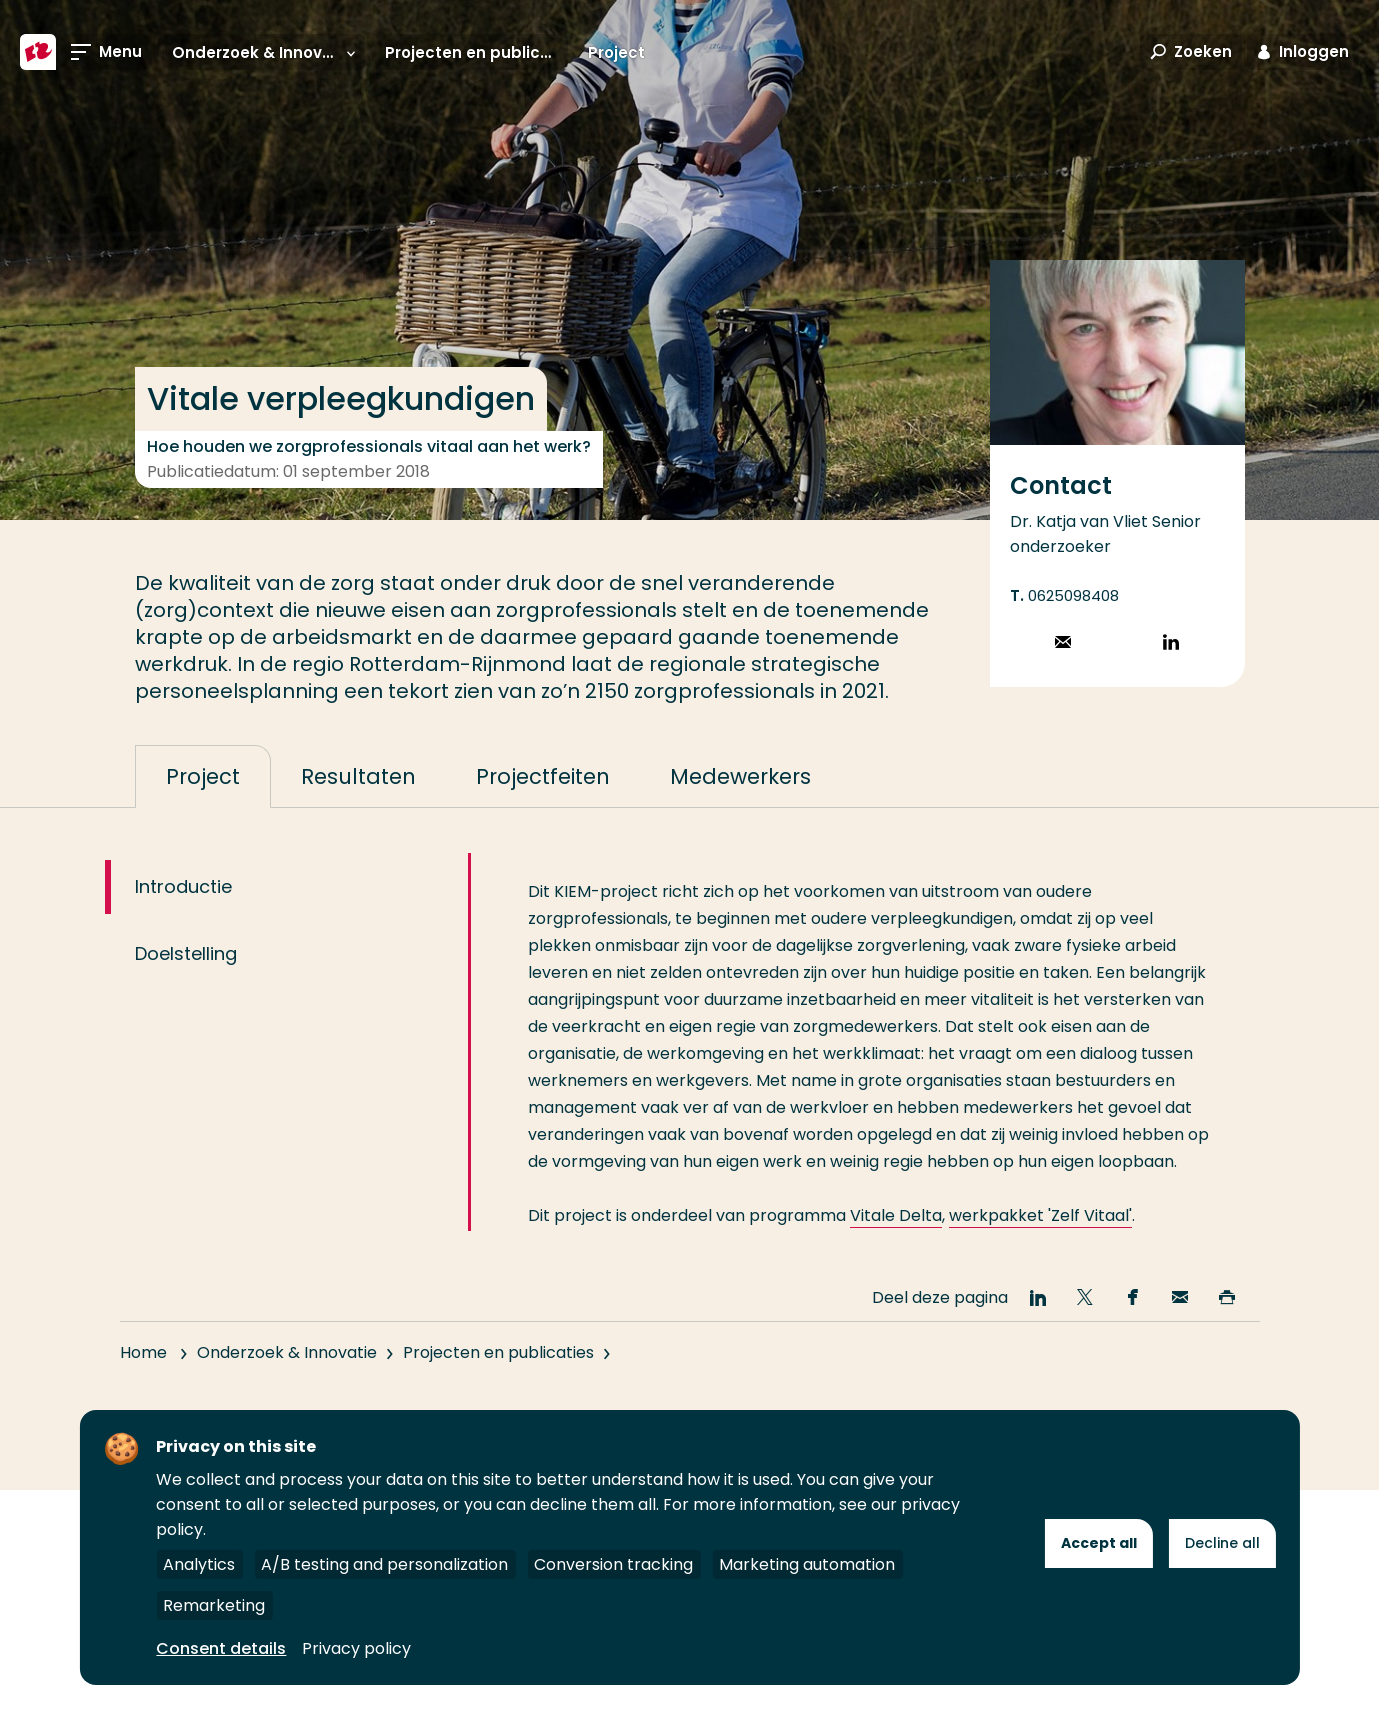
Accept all (1099, 1543)
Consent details (221, 1648)
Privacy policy (356, 1648)
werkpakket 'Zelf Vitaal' (1040, 1248)
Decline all (1222, 1543)
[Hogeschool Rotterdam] (38, 52)
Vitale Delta (896, 1248)
